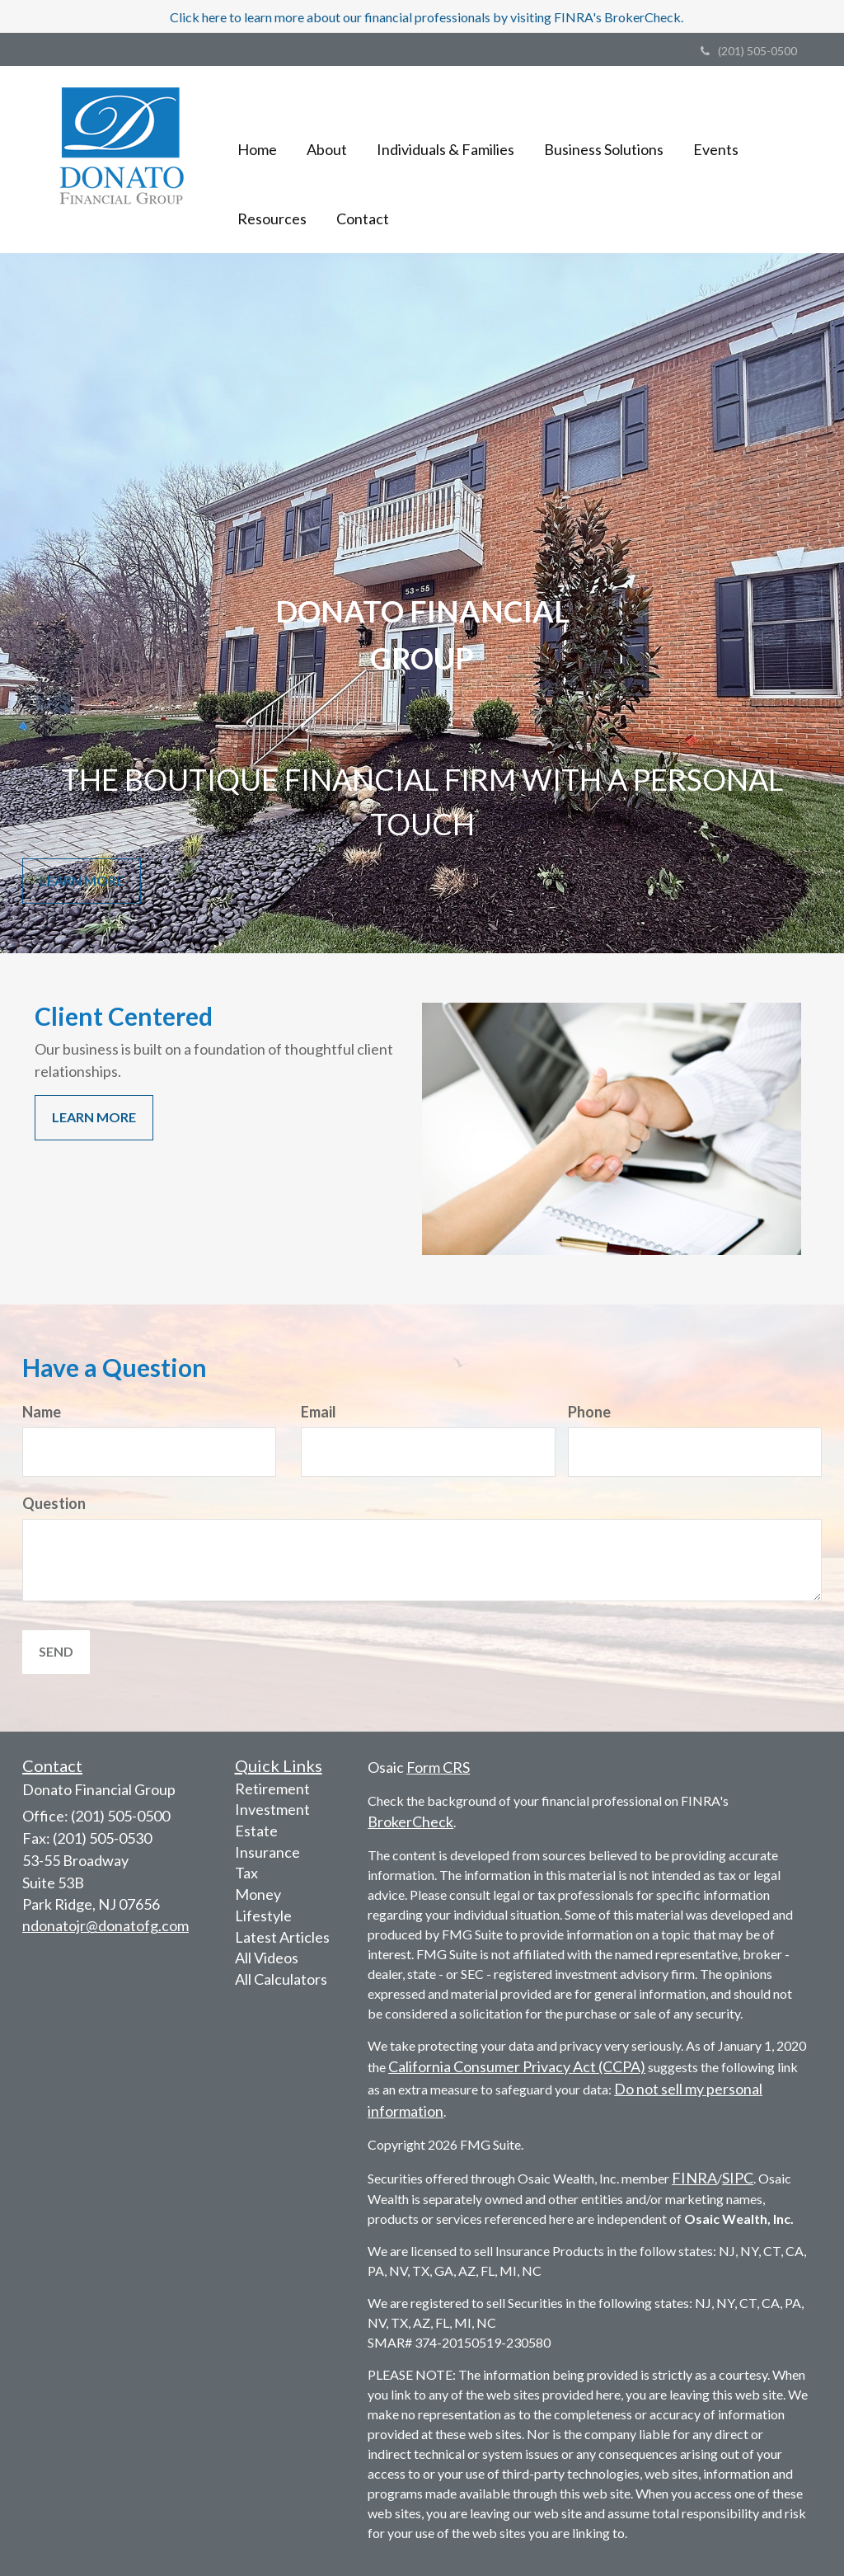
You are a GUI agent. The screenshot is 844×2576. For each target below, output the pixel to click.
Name (41, 1412)
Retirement (272, 1788)
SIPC (737, 2178)
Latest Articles (282, 1937)
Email (318, 1412)
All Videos (266, 1957)
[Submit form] (56, 1652)
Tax (246, 1873)
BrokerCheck (410, 1821)
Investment (272, 1809)
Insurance (267, 1852)
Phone (589, 1412)
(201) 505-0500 (749, 51)
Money (258, 1894)
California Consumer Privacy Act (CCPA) (516, 2066)
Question (54, 1503)
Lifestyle (263, 1915)
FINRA (694, 2178)
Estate (256, 1831)
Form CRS (438, 1767)
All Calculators (281, 1979)
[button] (327, 124)
